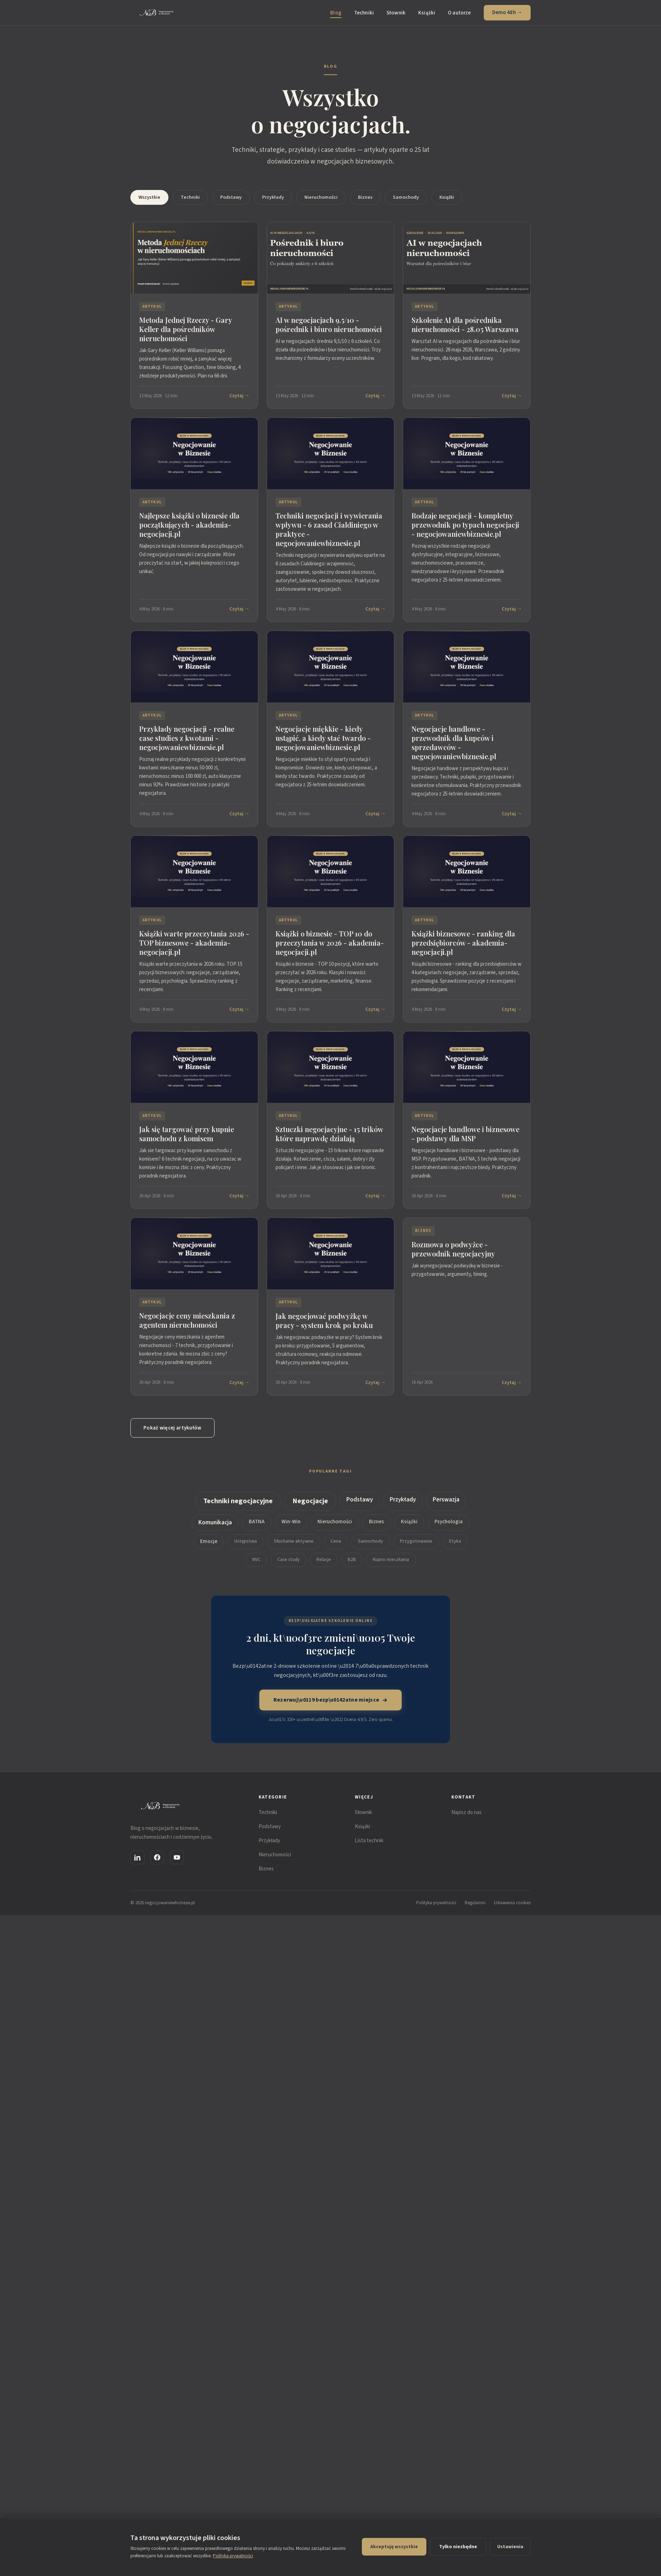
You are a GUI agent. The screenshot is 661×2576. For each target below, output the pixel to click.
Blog (335, 13)
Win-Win (291, 1524)
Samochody (406, 197)
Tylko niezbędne (458, 2546)
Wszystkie (149, 197)
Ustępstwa (245, 1543)
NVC (256, 1562)
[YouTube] (177, 1857)
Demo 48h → (507, 12)
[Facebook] (157, 1857)
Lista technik (369, 1840)
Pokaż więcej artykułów (172, 1428)
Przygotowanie (416, 1543)
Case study (288, 1562)
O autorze (459, 13)
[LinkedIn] (137, 1857)
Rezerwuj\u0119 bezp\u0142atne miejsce (330, 1700)
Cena (335, 1543)
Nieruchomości (321, 197)
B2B (352, 1562)
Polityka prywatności (436, 1903)
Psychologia (448, 1524)
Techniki (364, 13)
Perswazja (446, 1502)
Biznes (365, 197)
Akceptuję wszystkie (394, 2546)
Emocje (208, 1544)
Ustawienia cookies (512, 1903)
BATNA (257, 1524)
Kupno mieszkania (391, 1562)
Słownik (396, 13)
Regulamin (475, 1903)
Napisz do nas (466, 1812)
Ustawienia (510, 2546)
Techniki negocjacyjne (238, 1503)
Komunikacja (215, 1525)
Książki (426, 13)
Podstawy (231, 197)
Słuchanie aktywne (294, 1543)
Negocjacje (310, 1503)
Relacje (323, 1562)
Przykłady (273, 197)
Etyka (455, 1543)
